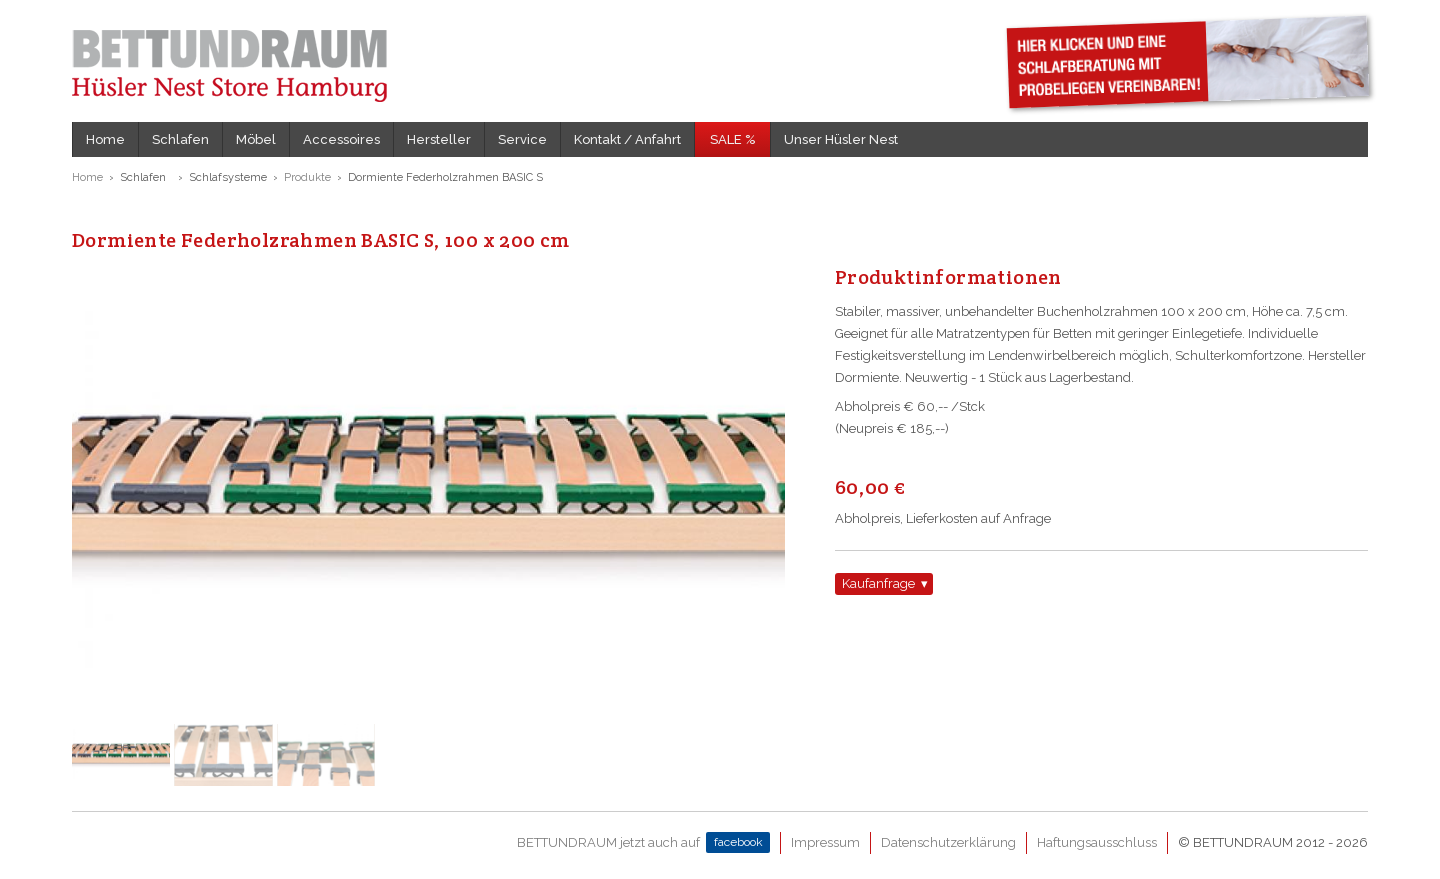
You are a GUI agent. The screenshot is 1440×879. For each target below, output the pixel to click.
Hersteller (439, 139)
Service (522, 139)
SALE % (732, 139)
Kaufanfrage (878, 583)
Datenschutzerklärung (948, 842)
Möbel (256, 139)
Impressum (825, 842)
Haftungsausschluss (1097, 842)
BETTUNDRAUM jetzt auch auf (643, 842)
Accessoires (341, 139)
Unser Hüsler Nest (841, 139)
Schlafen (180, 139)
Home (105, 139)
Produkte (307, 177)
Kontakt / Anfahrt (627, 139)
